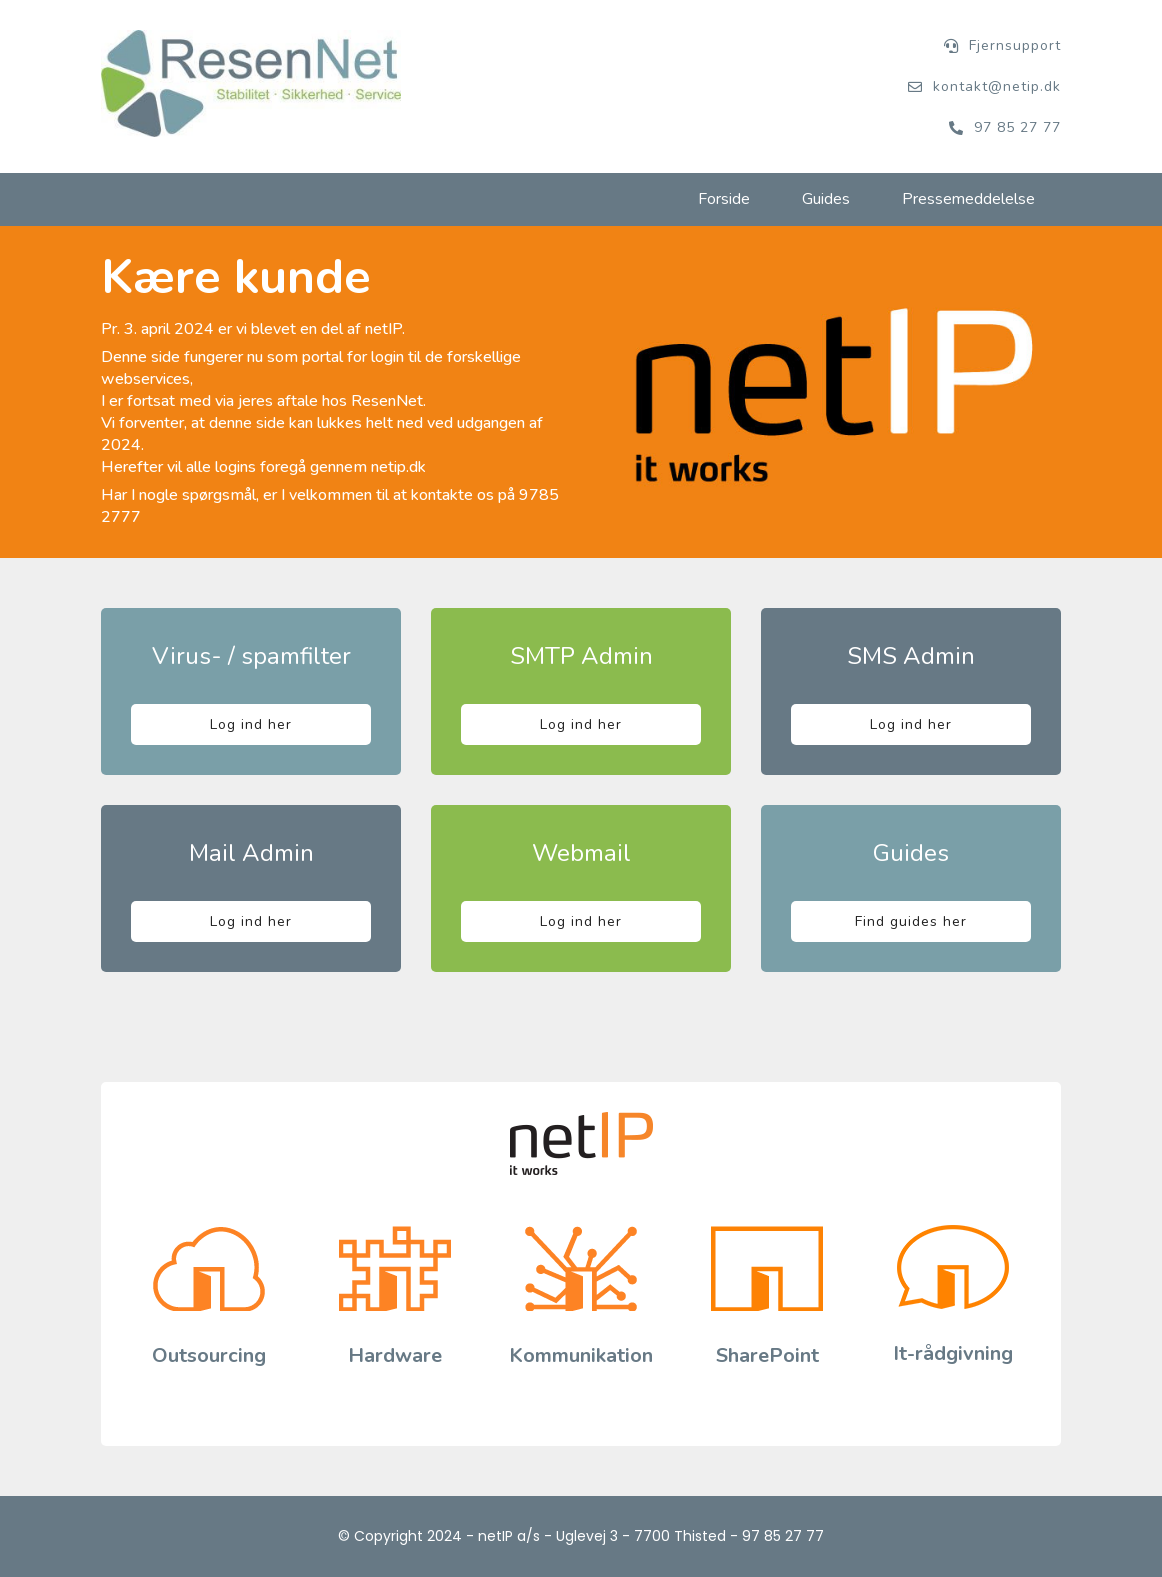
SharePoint (767, 1355)
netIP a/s (509, 1536)
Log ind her (251, 724)
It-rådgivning (953, 1353)
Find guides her (911, 921)
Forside (724, 199)
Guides (826, 199)
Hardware (395, 1355)
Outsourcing (209, 1355)
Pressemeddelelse (968, 199)
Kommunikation (581, 1355)
